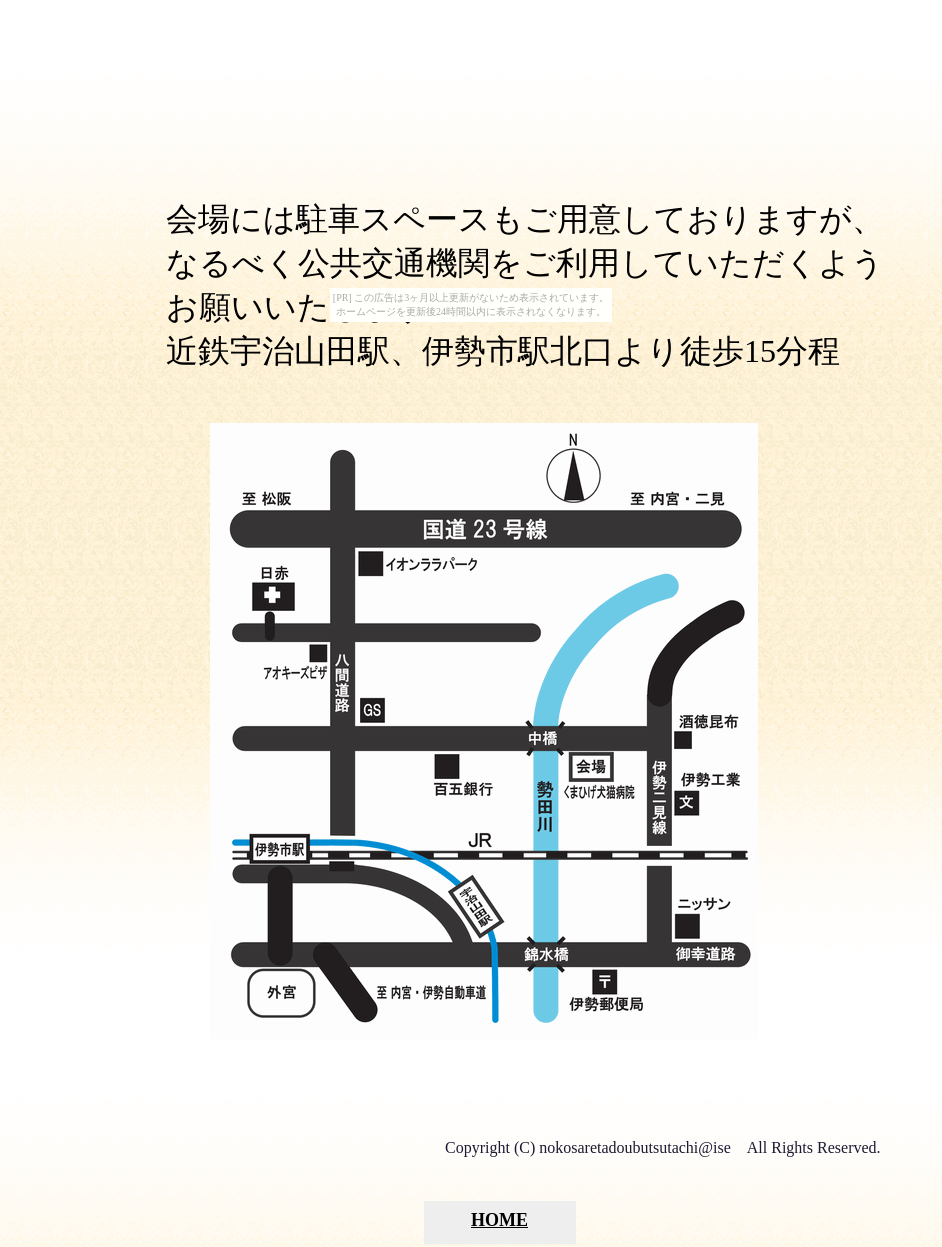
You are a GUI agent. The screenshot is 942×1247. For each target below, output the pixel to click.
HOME (499, 1220)
